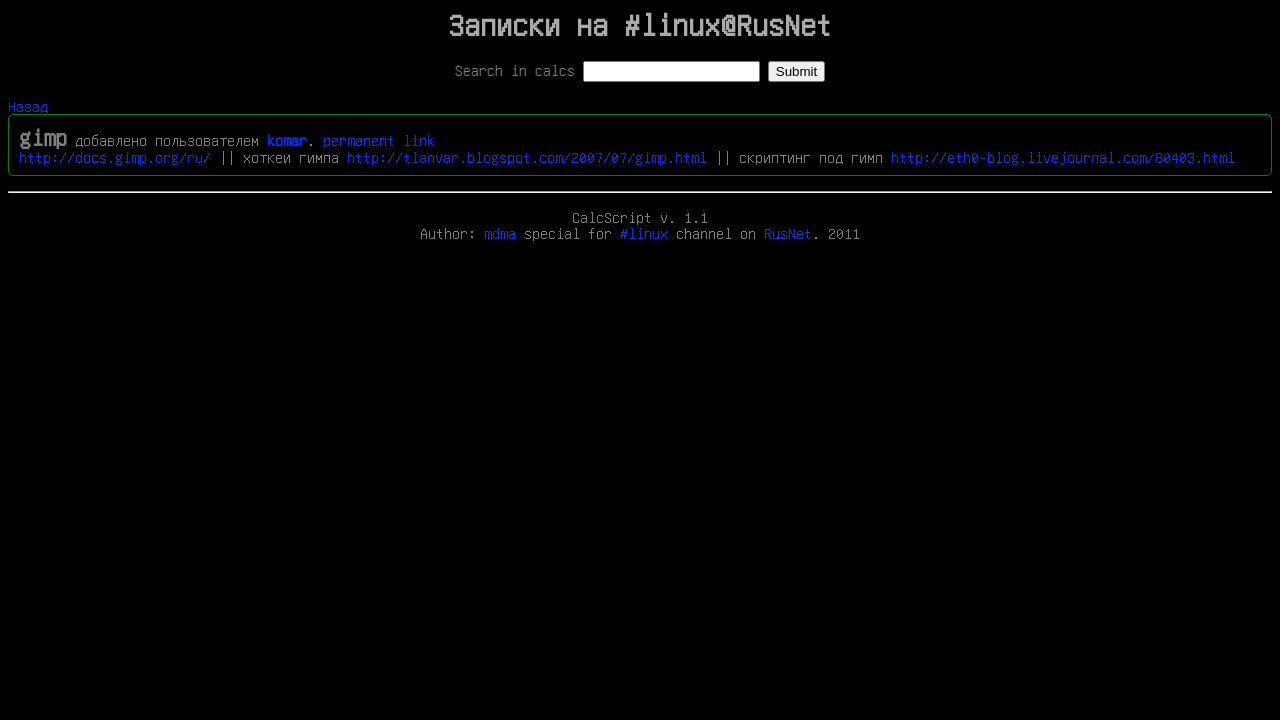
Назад (28, 106)
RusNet (788, 233)
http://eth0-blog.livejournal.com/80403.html (1063, 157)
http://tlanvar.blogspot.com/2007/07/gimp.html (527, 157)
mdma (500, 233)
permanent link (379, 140)
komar (287, 140)
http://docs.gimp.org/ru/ (115, 157)
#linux (644, 233)
